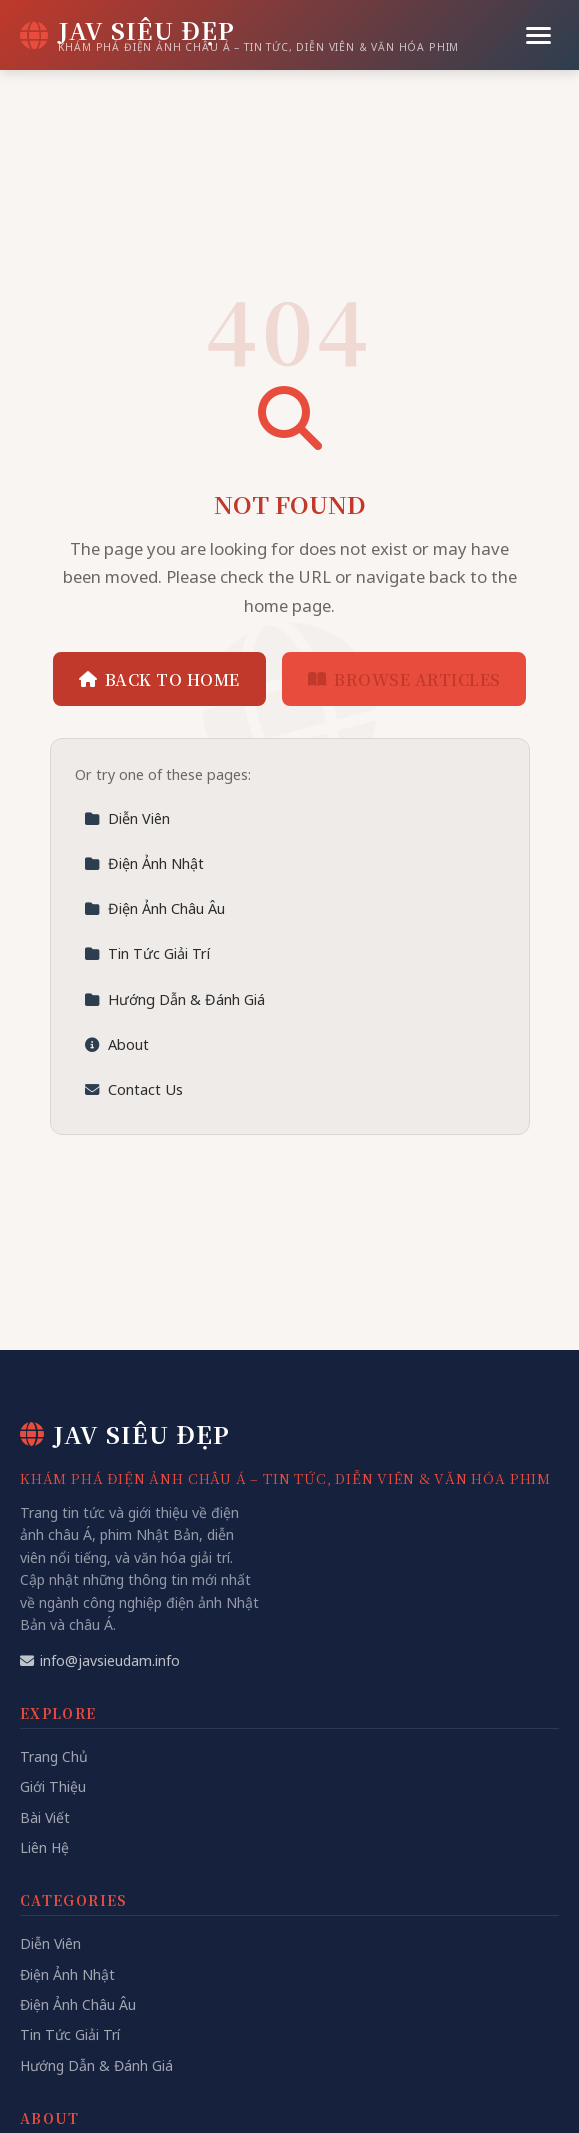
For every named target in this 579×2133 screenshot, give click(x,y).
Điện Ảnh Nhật (144, 863)
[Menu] (538, 35)
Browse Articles (404, 679)
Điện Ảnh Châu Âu (154, 908)
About (116, 1044)
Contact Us (133, 1089)
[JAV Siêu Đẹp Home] (239, 35)
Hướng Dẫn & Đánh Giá (174, 999)
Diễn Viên (127, 818)
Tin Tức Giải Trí (147, 953)
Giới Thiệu (53, 1786)
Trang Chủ (54, 1756)
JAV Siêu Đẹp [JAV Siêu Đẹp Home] (125, 1433)
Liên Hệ (44, 1847)
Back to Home (159, 679)
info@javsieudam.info (100, 1660)
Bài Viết (45, 1817)
